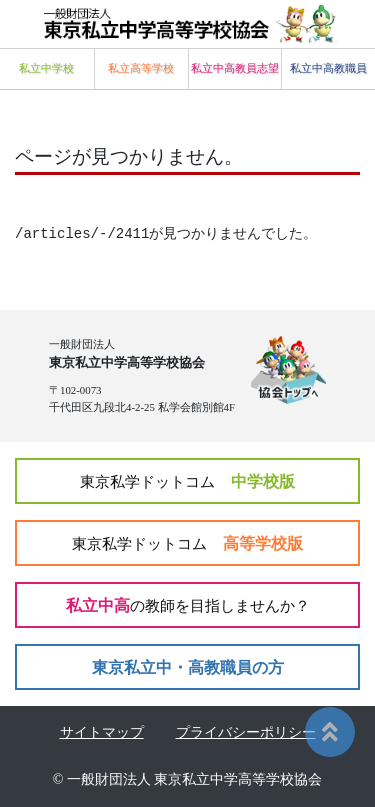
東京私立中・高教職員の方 (188, 667)
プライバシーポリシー (246, 732)
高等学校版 (187, 543)
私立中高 (188, 605)
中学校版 (187, 481)
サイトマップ (102, 732)
